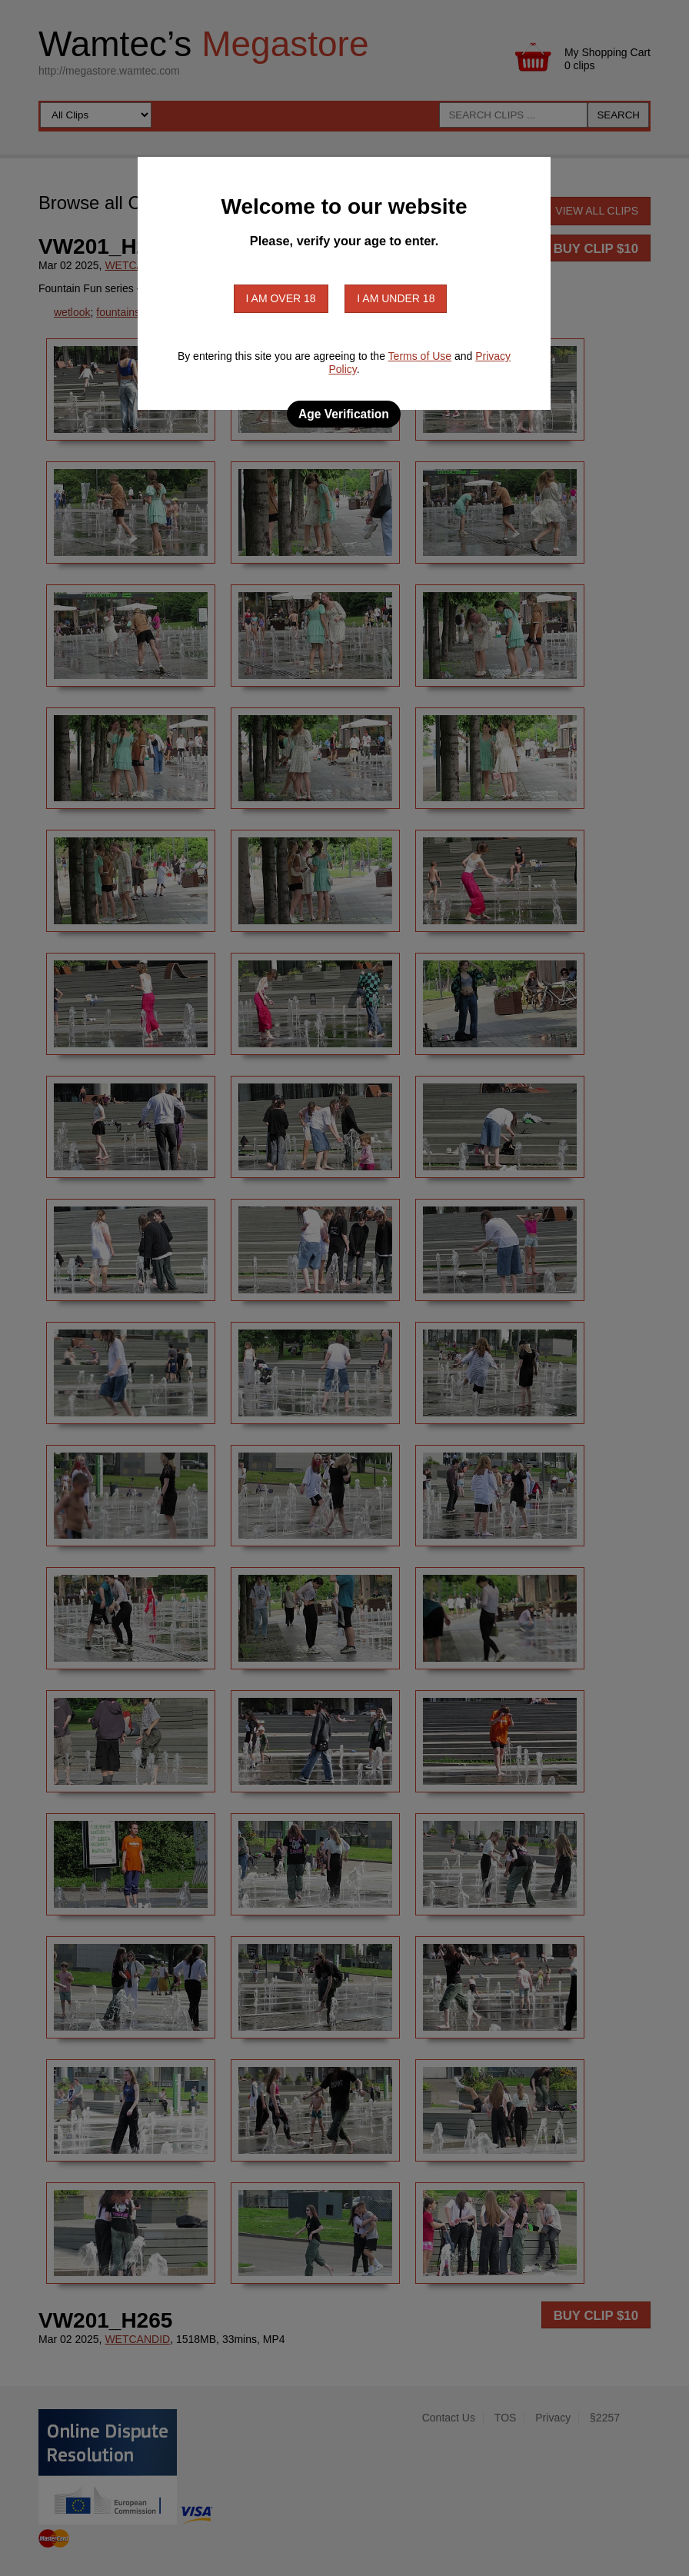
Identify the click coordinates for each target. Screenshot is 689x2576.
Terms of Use (419, 356)
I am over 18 (281, 298)
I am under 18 (395, 298)
